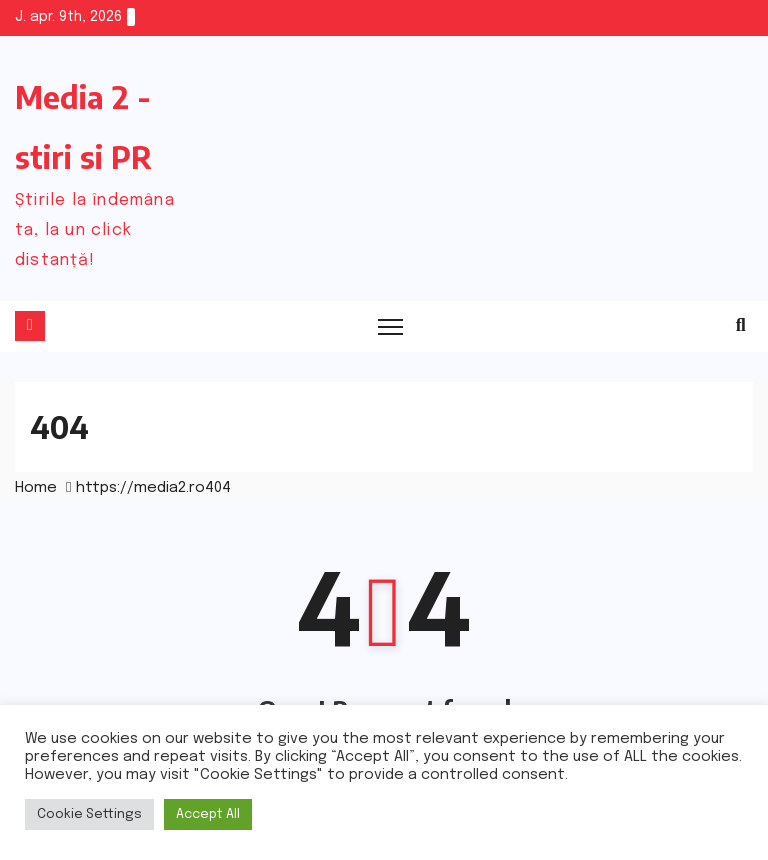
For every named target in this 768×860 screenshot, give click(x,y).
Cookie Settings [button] (89, 814)
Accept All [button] (208, 814)
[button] (741, 326)
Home (36, 488)
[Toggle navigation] (390, 326)
